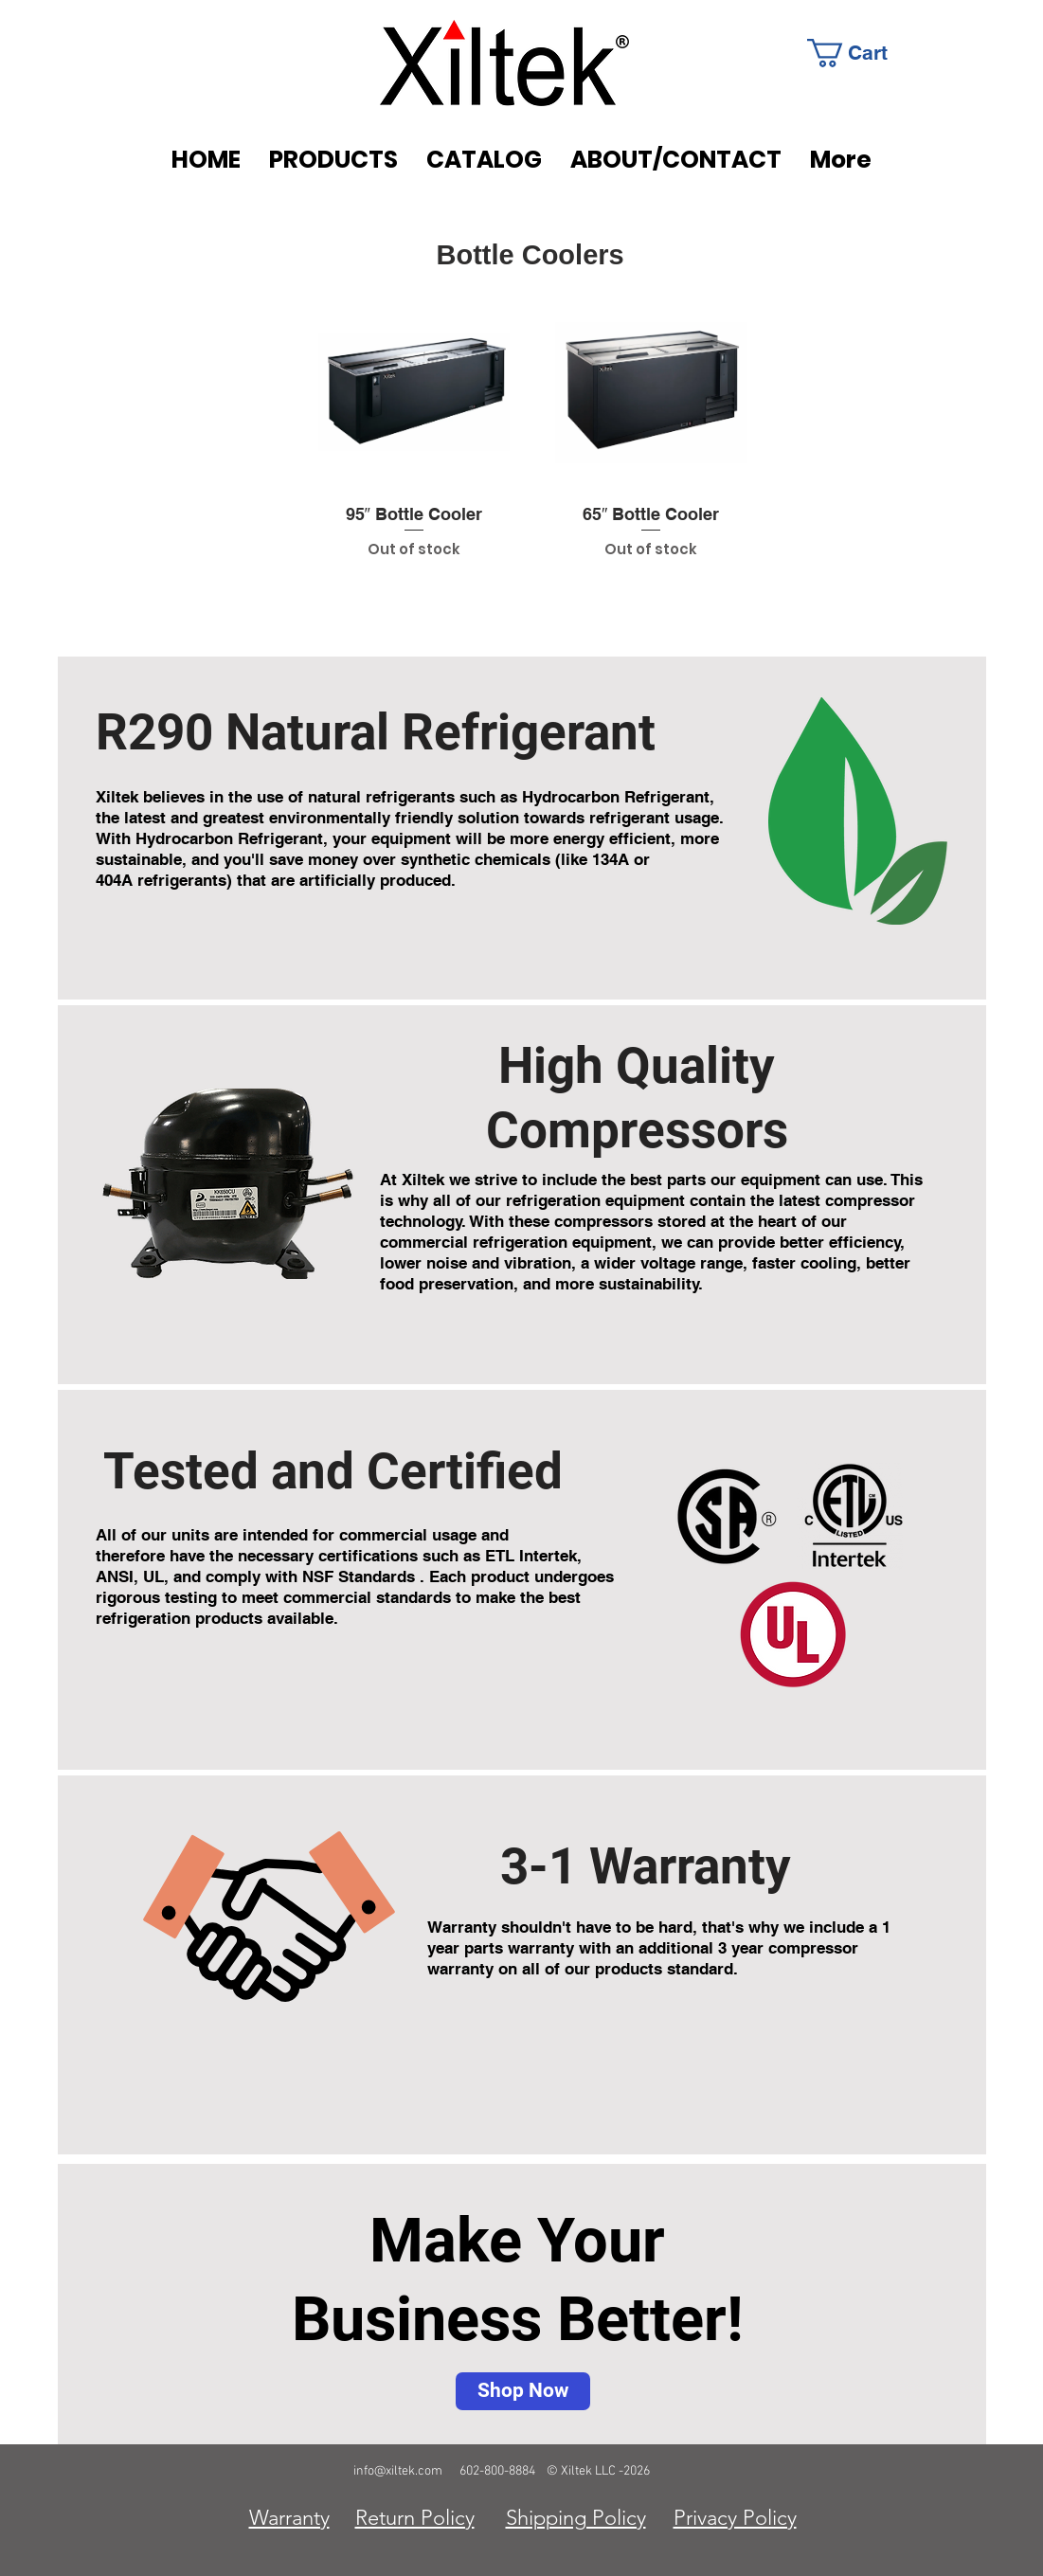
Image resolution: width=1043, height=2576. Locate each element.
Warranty (289, 2518)
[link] (861, 53)
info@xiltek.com (397, 2471)
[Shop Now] (523, 2391)
